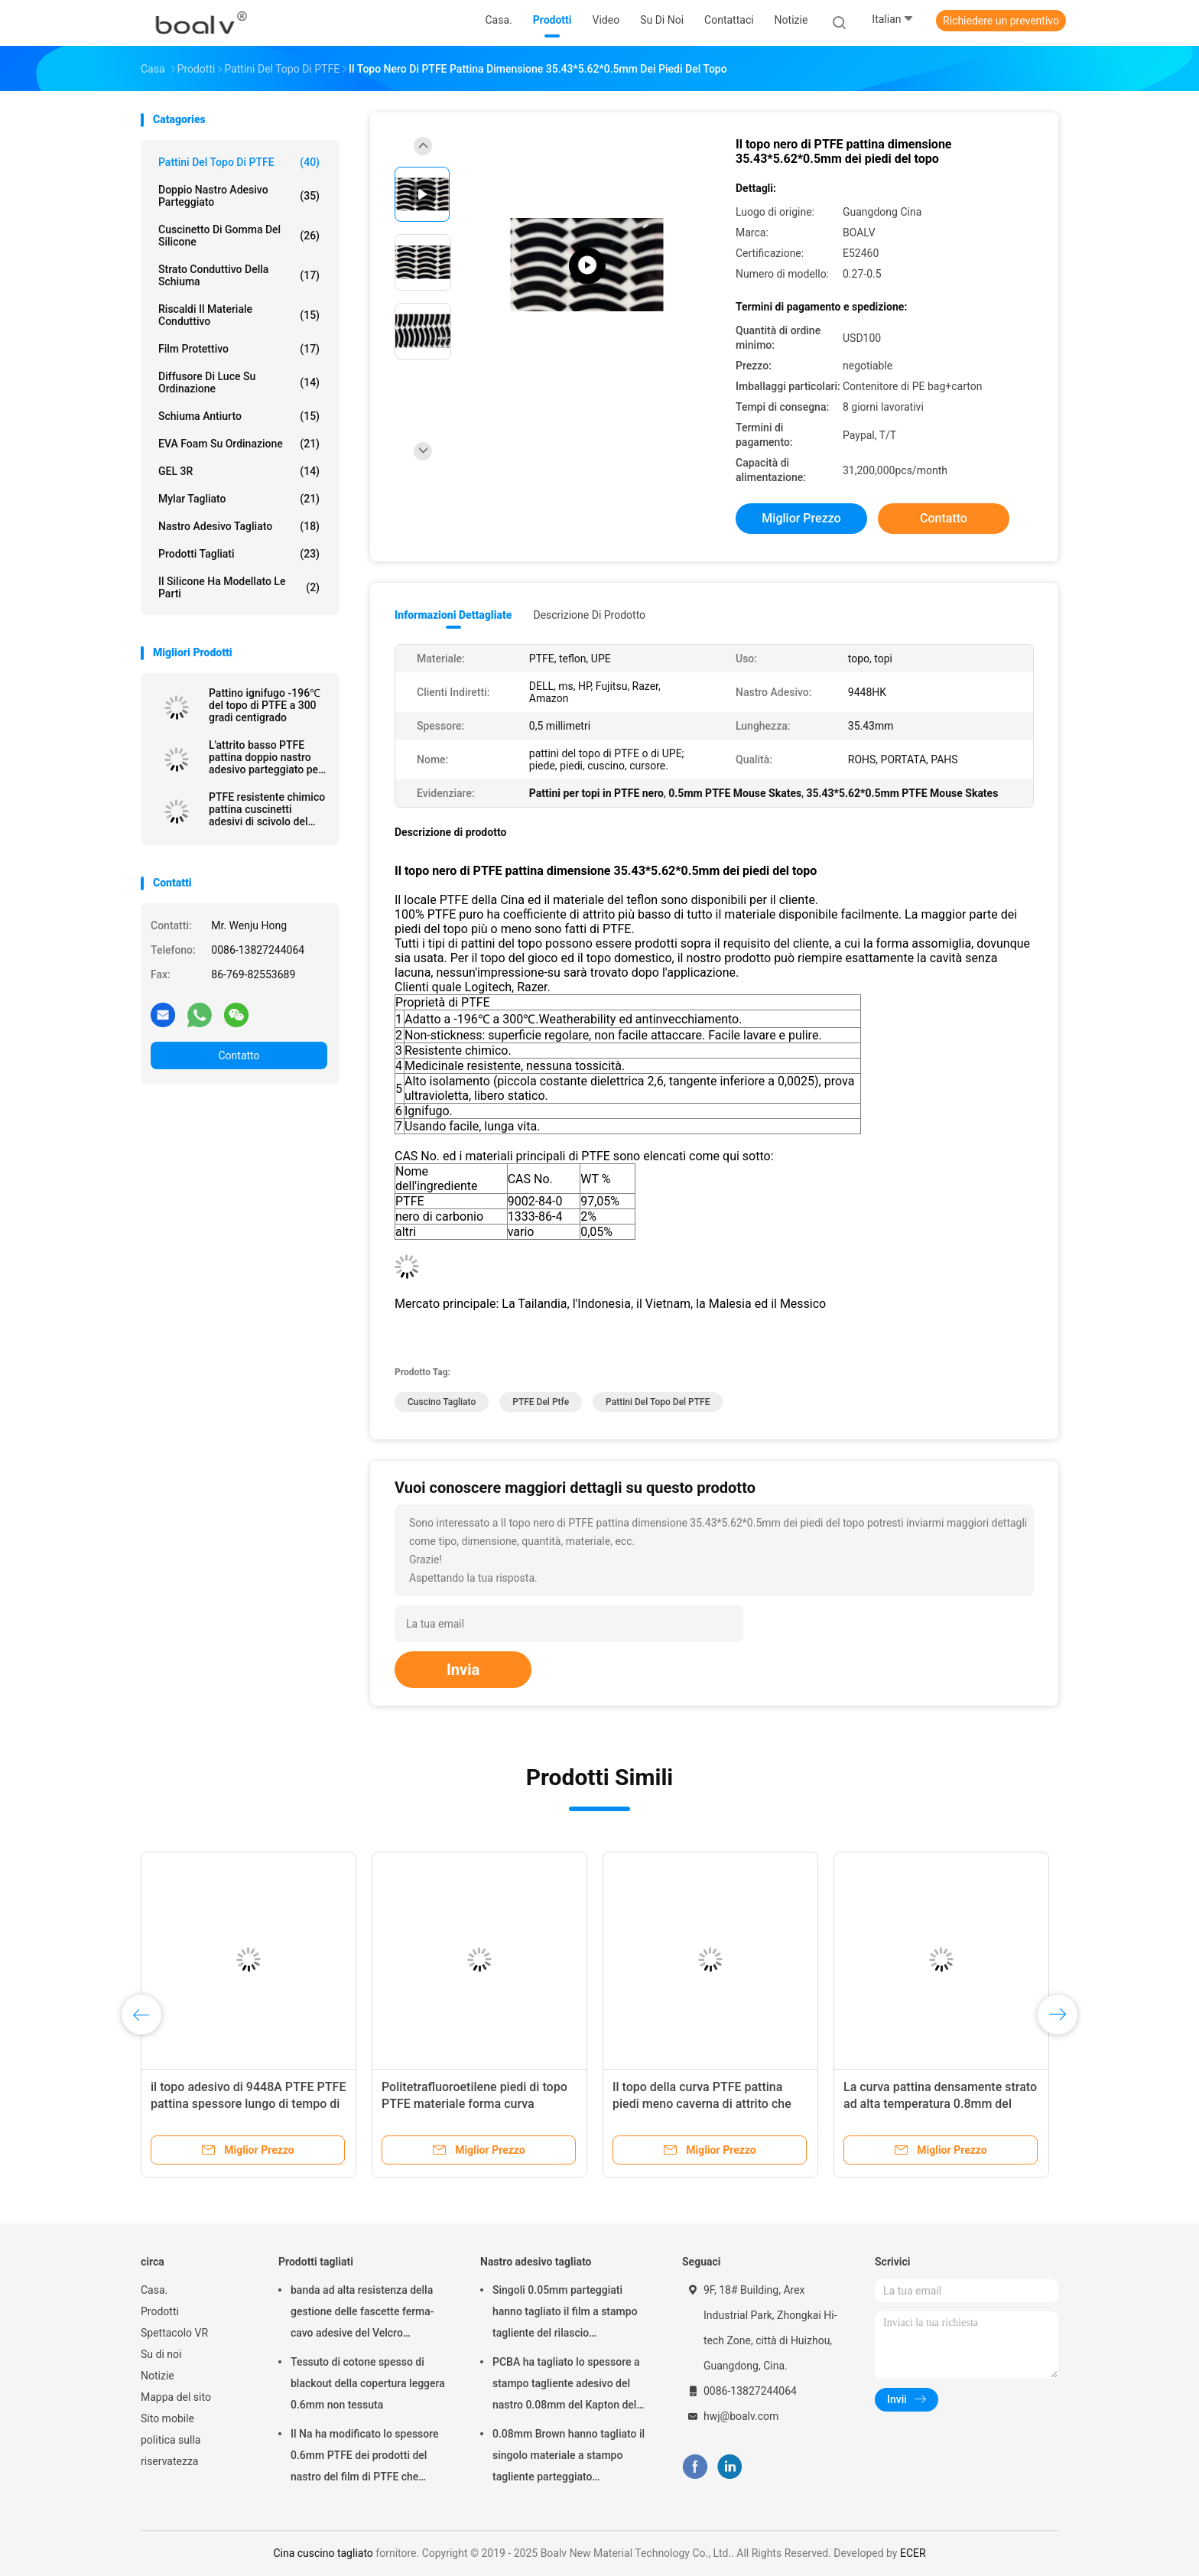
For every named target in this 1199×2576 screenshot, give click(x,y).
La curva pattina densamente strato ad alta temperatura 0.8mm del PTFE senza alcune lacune (940, 2104)
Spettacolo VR (174, 2333)
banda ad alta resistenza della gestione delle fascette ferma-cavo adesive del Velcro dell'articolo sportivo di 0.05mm (366, 2313)
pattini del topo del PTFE (658, 1402)
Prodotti (160, 2311)
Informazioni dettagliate (453, 615)
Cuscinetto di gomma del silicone (239, 235)
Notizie (157, 2375)
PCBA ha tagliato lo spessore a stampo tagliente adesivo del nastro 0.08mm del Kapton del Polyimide (566, 2385)
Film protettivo (239, 348)
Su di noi (161, 2354)
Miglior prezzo (801, 518)
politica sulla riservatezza (170, 2450)
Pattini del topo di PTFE (239, 162)
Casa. (154, 2290)
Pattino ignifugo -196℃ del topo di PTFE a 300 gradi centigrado (264, 705)
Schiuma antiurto (239, 416)
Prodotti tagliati (239, 553)
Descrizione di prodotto (589, 615)
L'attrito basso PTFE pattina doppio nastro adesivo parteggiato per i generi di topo (265, 757)
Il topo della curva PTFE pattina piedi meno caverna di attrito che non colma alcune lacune (701, 2104)
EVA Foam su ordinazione (239, 443)
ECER (913, 2553)
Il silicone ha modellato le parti (239, 587)
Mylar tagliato (239, 498)
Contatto (238, 1055)
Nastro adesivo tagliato (239, 526)
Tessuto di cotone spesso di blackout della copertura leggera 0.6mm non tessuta (368, 2383)
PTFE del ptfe (540, 1402)
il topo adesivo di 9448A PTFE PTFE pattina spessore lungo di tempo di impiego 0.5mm (248, 2104)
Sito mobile (167, 2418)
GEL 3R (239, 471)
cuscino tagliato (442, 1402)
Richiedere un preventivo (1001, 21)
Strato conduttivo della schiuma (239, 275)
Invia (463, 1669)
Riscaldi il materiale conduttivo (239, 315)
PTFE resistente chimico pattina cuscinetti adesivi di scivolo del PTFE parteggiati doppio (267, 809)
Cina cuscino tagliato (322, 2553)
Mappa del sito (176, 2397)
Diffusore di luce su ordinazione (239, 382)
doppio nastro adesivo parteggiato (239, 196)
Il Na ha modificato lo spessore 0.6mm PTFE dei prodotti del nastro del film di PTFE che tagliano (365, 2457)
